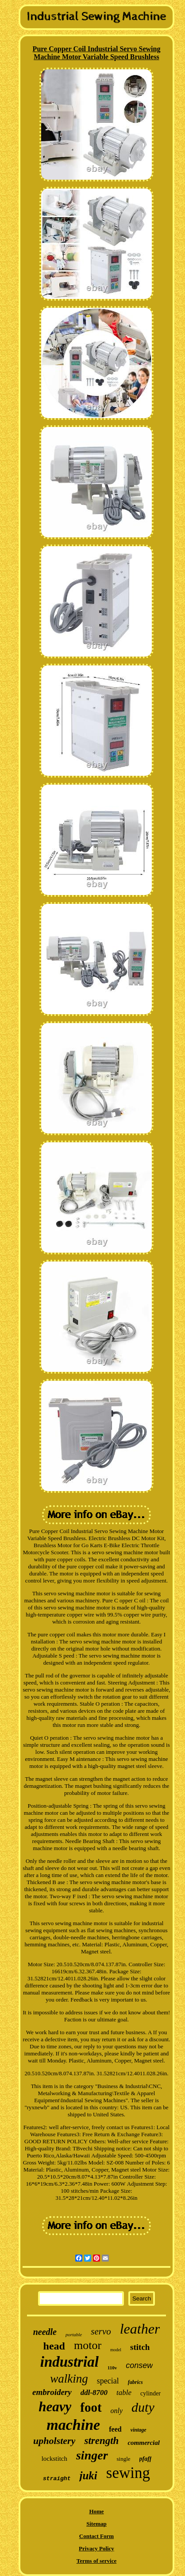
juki (88, 2476)
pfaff (145, 2458)
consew (139, 2365)
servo (101, 2331)
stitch (140, 2347)
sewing (128, 2473)
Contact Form (96, 2536)
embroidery (52, 2392)
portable (74, 2334)
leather (140, 2329)
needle (45, 2332)
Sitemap (96, 2523)
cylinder (150, 2393)
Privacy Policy (96, 2548)
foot (90, 2407)
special (108, 2380)
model (115, 2349)
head (54, 2346)
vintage (138, 2430)
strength (101, 2440)
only (117, 2410)
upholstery (54, 2440)
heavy (55, 2406)
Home (96, 2511)
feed (115, 2429)
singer (92, 2455)
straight (56, 2478)
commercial (143, 2442)
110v (112, 2367)
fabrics (135, 2382)
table (123, 2392)
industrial (69, 2362)
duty (142, 2407)
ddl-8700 (94, 2392)
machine (73, 2425)
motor (87, 2345)
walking (69, 2378)
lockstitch (54, 2458)
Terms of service (97, 2560)
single (124, 2458)
